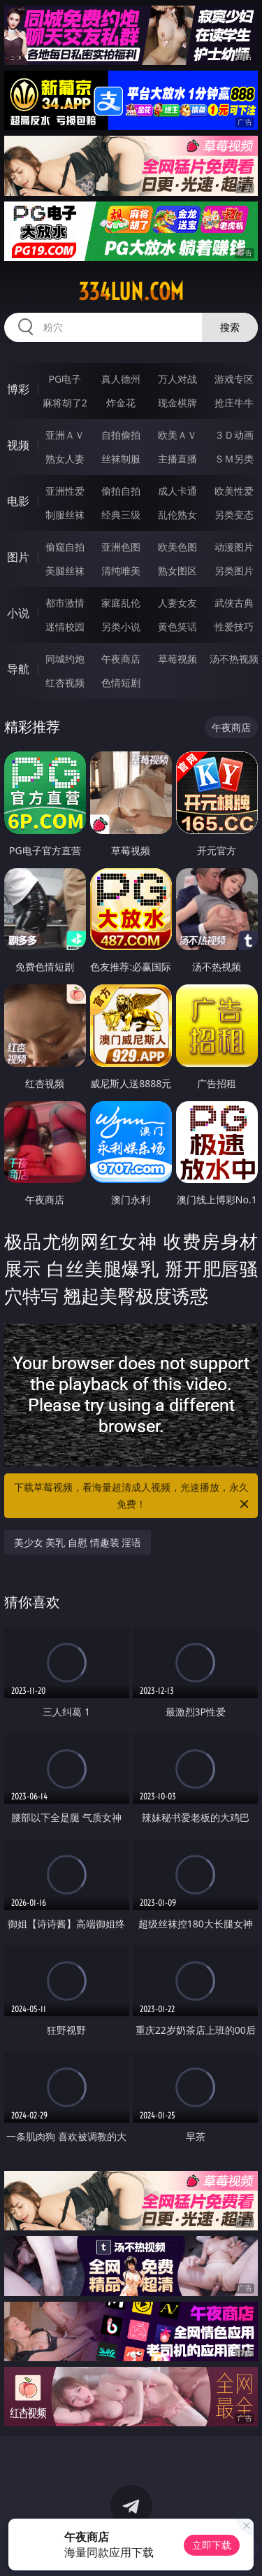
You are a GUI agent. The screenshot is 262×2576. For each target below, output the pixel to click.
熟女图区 (177, 570)
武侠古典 (234, 602)
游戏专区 (234, 378)
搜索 (230, 327)
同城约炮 (65, 658)
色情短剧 (120, 682)
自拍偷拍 (120, 434)
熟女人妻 (65, 458)
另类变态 (234, 514)
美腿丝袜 (65, 570)
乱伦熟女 (177, 514)
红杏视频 (65, 682)
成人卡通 (177, 490)
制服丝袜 (65, 514)
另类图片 (234, 570)
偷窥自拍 (65, 546)
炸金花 (121, 402)
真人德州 (120, 378)
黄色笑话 (177, 626)
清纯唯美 (120, 570)
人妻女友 (177, 602)
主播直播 (177, 458)
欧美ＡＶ (177, 434)
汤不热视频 (234, 658)
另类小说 (120, 626)
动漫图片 (234, 546)
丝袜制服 (120, 458)
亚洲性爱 (65, 490)
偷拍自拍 (120, 490)
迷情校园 (65, 626)
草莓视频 (177, 658)
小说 (18, 613)
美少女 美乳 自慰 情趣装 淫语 (78, 1542)
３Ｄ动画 (234, 434)
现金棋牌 (177, 402)
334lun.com (131, 292)
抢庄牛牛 (234, 402)
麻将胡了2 (65, 402)
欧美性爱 (234, 490)
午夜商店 (120, 658)
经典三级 (120, 514)
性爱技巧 (234, 626)
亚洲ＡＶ (65, 434)
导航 (18, 669)
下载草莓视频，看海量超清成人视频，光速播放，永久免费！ (133, 1496)
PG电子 (64, 378)
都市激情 (65, 602)
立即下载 (211, 2545)
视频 (18, 445)
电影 (18, 501)
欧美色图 (177, 546)
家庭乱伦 (120, 602)
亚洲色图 (120, 546)
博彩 (18, 389)
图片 (18, 557)
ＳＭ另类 (234, 458)
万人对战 (177, 378)
